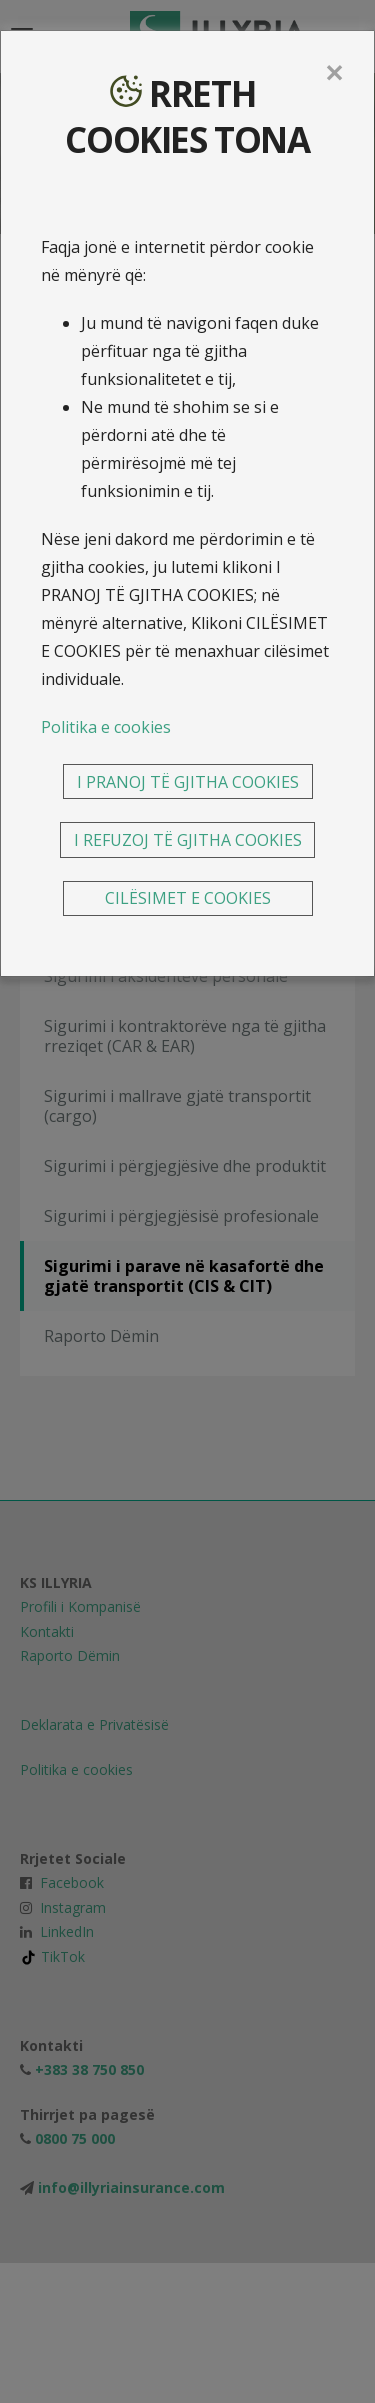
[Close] (334, 73)
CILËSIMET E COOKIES (188, 898)
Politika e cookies (106, 727)
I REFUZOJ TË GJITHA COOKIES (188, 840)
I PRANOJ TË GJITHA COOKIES (188, 782)
